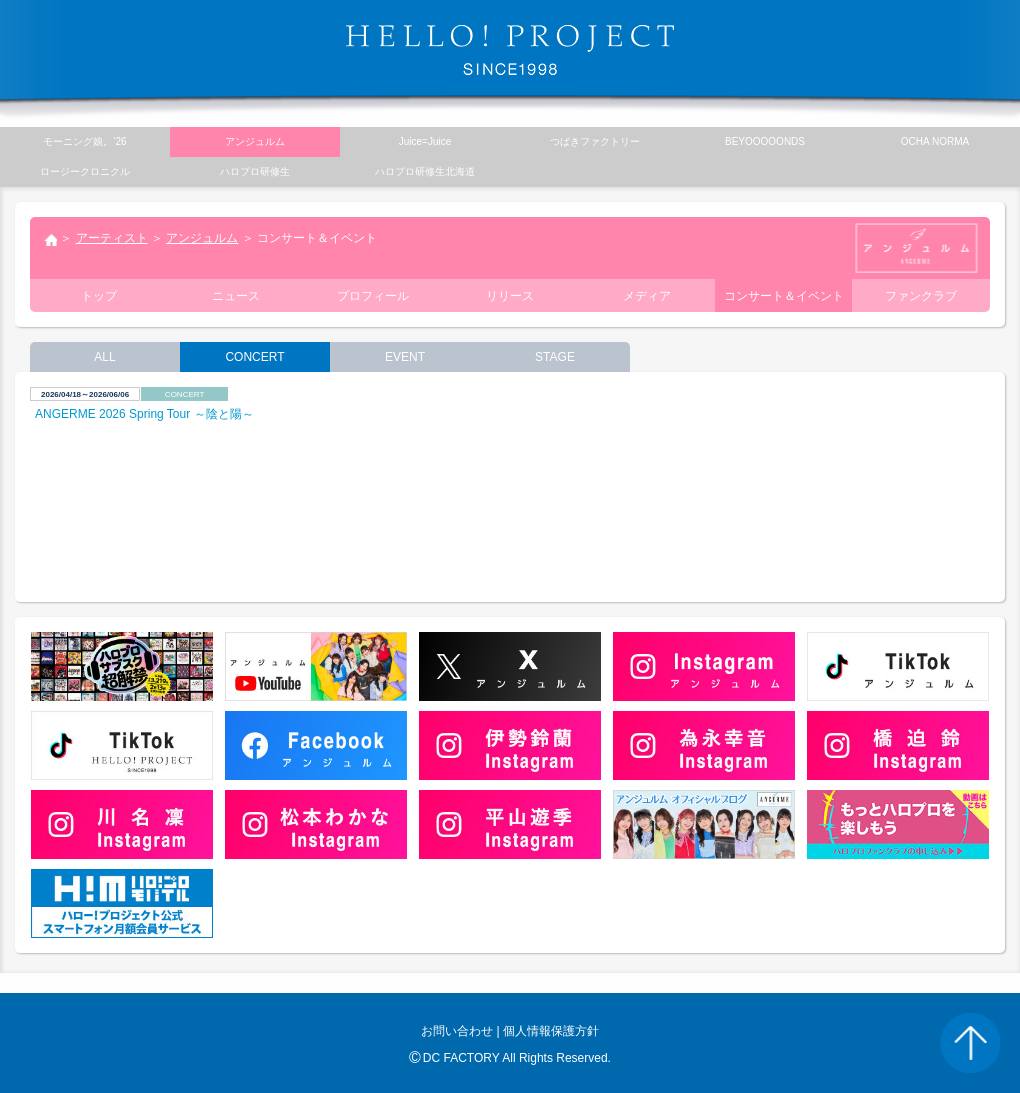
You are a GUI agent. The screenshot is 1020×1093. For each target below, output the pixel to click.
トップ (50, 242)
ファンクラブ (921, 296)
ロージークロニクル (85, 171)
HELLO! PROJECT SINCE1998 (510, 50)
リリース (510, 296)
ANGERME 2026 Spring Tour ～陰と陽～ (144, 414)
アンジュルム (202, 238)
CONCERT (254, 357)
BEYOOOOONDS (765, 141)
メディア (647, 296)
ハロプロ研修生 (255, 171)
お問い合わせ (457, 1031)
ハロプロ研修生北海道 (425, 171)
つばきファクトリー (595, 141)
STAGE (555, 357)
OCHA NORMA (935, 141)
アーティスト (112, 238)
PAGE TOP (970, 1043)
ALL (104, 357)
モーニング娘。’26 (84, 141)
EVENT (405, 357)
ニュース (236, 296)
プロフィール (373, 296)
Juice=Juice (425, 141)
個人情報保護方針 (551, 1031)
